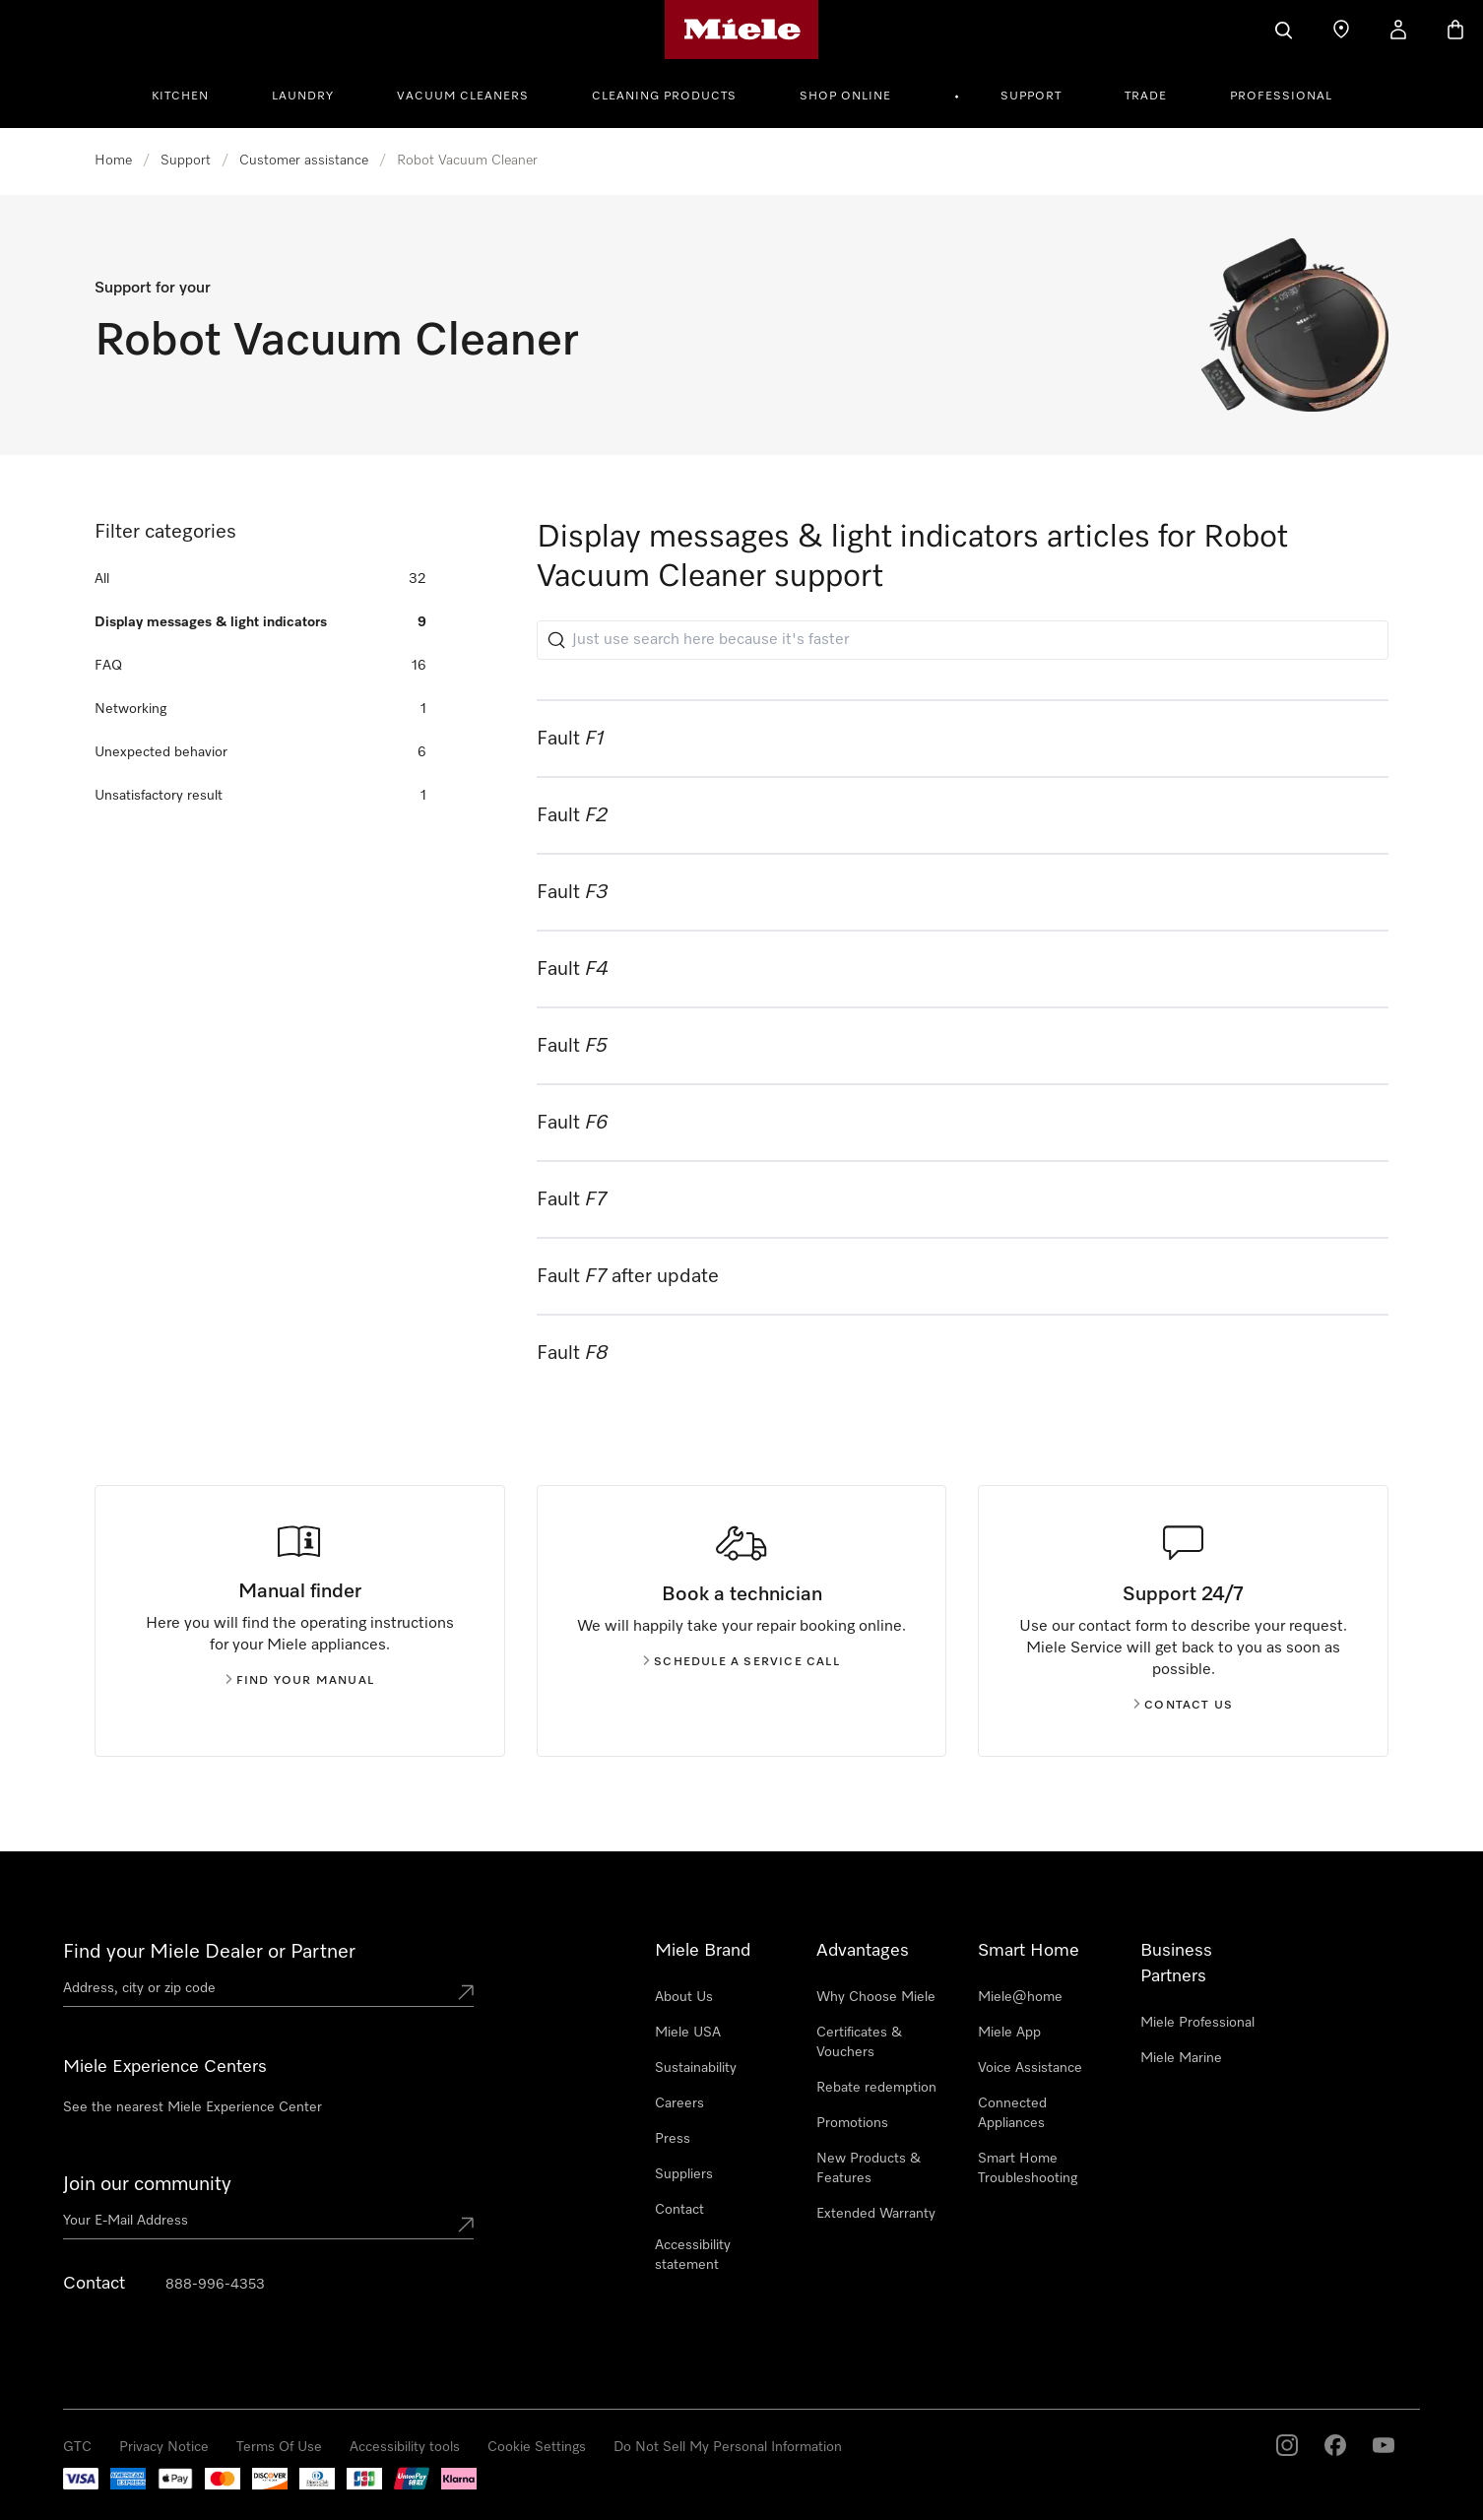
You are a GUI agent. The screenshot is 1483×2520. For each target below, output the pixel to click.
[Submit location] (466, 1992)
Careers (679, 2103)
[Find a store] (1341, 29)
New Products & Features (868, 2168)
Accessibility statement (693, 2255)
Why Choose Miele (875, 1997)
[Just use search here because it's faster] (962, 640)
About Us (684, 1997)
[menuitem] (191, 93)
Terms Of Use (279, 2447)
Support (1031, 96)
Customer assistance (303, 160)
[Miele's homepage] (742, 29)
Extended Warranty (875, 2214)
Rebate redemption (876, 2088)
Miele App (1009, 2032)
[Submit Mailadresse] (466, 2224)
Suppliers (684, 2174)
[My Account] (1398, 29)
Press (672, 2139)
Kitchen (180, 96)
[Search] (1284, 29)
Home (113, 160)
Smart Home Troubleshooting (1027, 2168)
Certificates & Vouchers (859, 2042)
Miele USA (688, 2032)
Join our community (147, 2184)
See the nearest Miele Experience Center (192, 2107)
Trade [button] (1146, 96)
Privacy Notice (164, 2447)
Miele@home (1020, 1997)
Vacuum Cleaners (463, 96)
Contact (679, 2210)
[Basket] (1455, 29)
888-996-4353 (215, 2285)
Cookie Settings (536, 2447)
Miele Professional (1197, 2023)
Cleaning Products (664, 96)
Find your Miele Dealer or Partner (209, 1952)
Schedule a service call (741, 1662)
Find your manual (300, 1681)
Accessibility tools (405, 2447)
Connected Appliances (1012, 2113)
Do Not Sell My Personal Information (727, 2447)
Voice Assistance (1030, 2068)
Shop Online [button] (845, 96)
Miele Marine (1181, 2058)
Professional (1281, 96)
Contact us (1183, 1706)
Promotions (852, 2123)
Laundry (303, 96)
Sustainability (696, 2068)
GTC (77, 2447)
